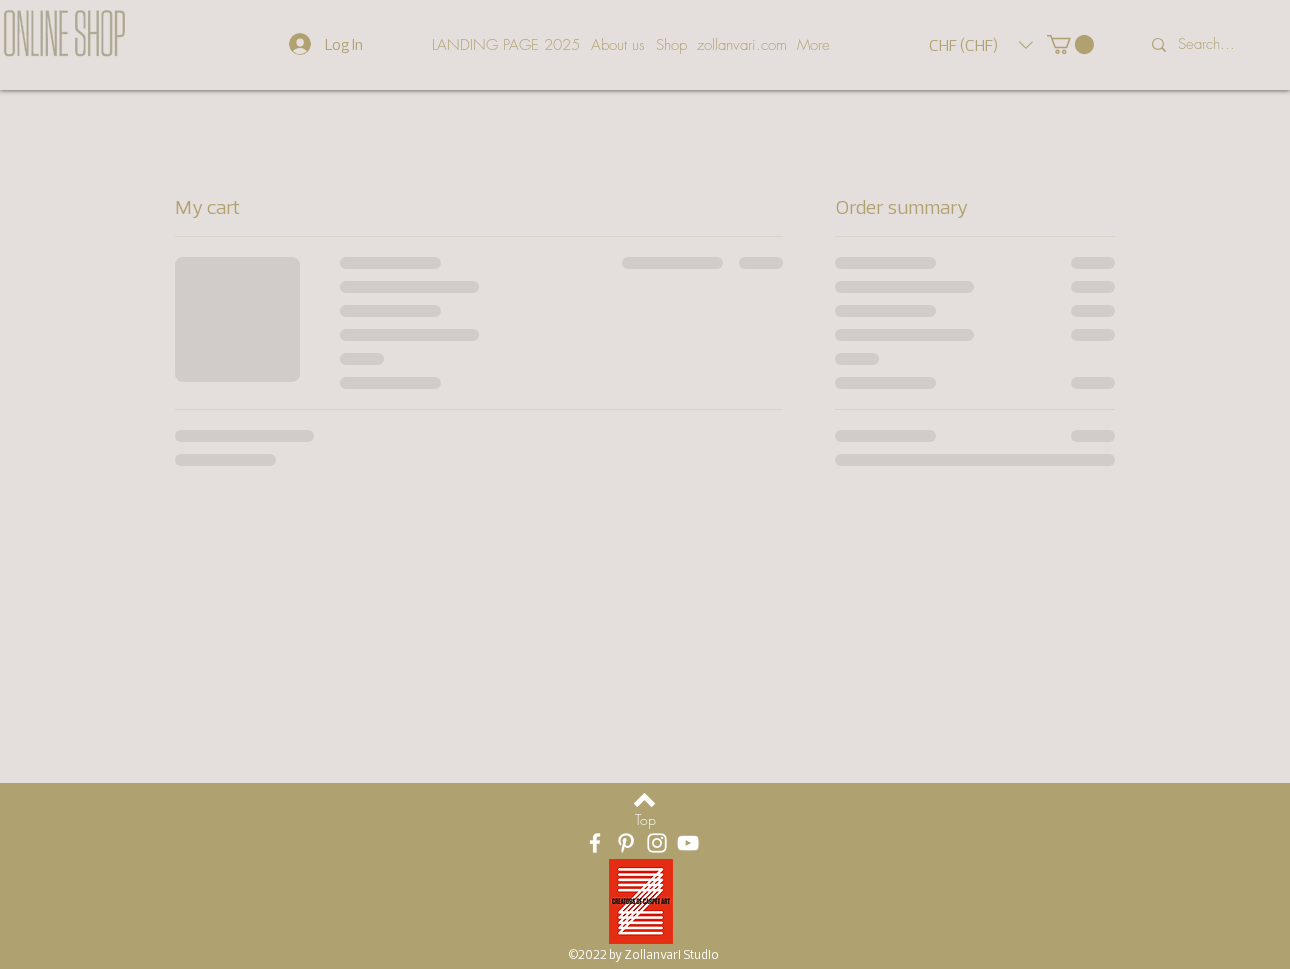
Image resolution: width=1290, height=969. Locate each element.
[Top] (645, 820)
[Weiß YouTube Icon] (688, 843)
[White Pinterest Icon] (626, 843)
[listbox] (981, 44)
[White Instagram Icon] (657, 843)
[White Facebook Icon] (595, 843)
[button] (981, 44)
